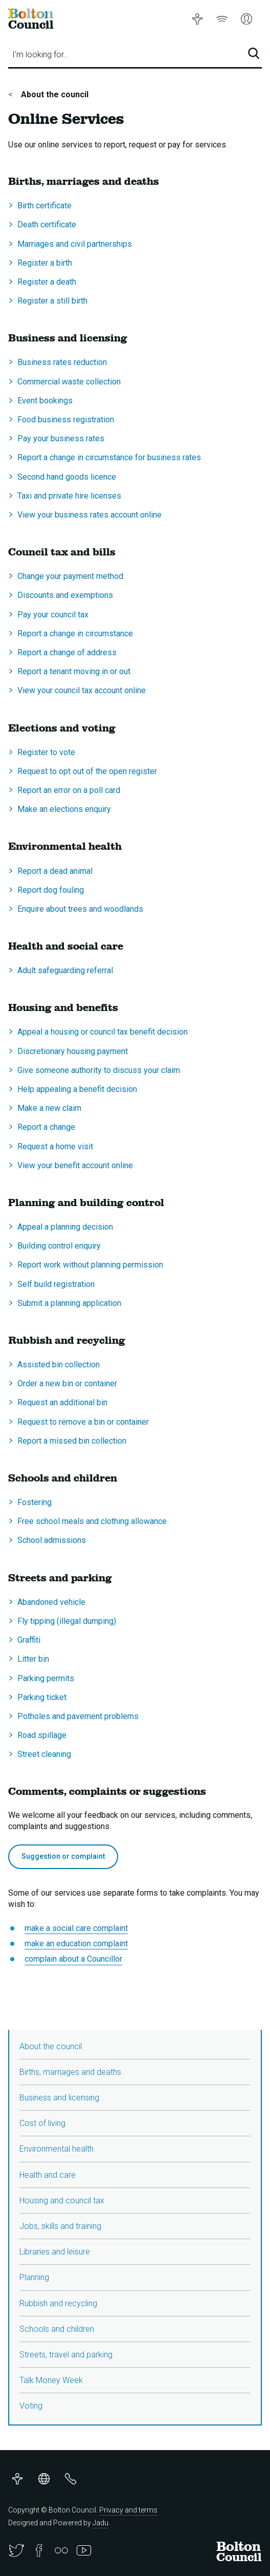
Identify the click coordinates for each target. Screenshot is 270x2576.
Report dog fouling (50, 890)
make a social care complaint (76, 1928)
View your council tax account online (81, 690)
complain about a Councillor (73, 1959)
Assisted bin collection (58, 1364)
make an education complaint (76, 1943)
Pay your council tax (52, 614)
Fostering (34, 1502)
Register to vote (46, 752)
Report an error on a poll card (68, 790)
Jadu (100, 2523)
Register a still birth (52, 301)
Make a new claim (49, 1108)
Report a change (46, 1127)
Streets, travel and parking (65, 2354)
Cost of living (42, 2123)
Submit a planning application (69, 1303)
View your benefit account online (75, 1165)
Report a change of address (67, 652)
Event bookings (45, 400)
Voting (30, 2406)
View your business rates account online (89, 515)
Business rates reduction (62, 362)
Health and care (47, 2175)
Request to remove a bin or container (83, 1422)
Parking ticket (41, 1697)
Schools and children (56, 2329)
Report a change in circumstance (75, 633)
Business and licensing (59, 2097)
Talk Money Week (51, 2380)
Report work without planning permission (90, 1265)
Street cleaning (44, 1754)
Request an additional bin (62, 1402)
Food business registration (65, 419)
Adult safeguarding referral (65, 970)
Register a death (46, 282)
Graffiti (28, 1640)
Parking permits (45, 1678)
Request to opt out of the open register (87, 771)
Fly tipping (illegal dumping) (66, 1621)
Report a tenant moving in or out (73, 671)
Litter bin (33, 1659)
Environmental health (56, 2149)
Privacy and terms (128, 2510)
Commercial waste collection (69, 382)
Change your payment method (70, 576)
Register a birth (44, 263)
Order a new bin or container (67, 1383)
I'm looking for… (40, 54)
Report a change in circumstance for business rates (109, 457)
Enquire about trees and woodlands (80, 909)
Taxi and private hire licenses (69, 496)
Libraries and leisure (54, 2252)
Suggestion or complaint (63, 1856)
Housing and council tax (61, 2200)
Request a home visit (55, 1146)
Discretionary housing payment (72, 1051)
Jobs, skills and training (60, 2226)
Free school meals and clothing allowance (92, 1521)
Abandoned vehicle (51, 1602)
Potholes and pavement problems (78, 1716)
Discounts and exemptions (65, 595)
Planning (34, 2277)
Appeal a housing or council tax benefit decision (102, 1032)
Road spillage (41, 1735)
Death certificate (46, 224)
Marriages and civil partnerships (74, 244)
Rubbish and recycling (58, 2303)
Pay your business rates (60, 438)
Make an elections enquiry (64, 809)
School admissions (51, 1540)
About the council (53, 94)
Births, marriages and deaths (70, 2072)
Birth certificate (44, 205)
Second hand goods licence (66, 477)
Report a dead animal (55, 871)
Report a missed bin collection (71, 1441)
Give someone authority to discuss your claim (98, 1070)
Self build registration (56, 1284)
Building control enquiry (59, 1246)
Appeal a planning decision (65, 1227)
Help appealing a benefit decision (77, 1089)
